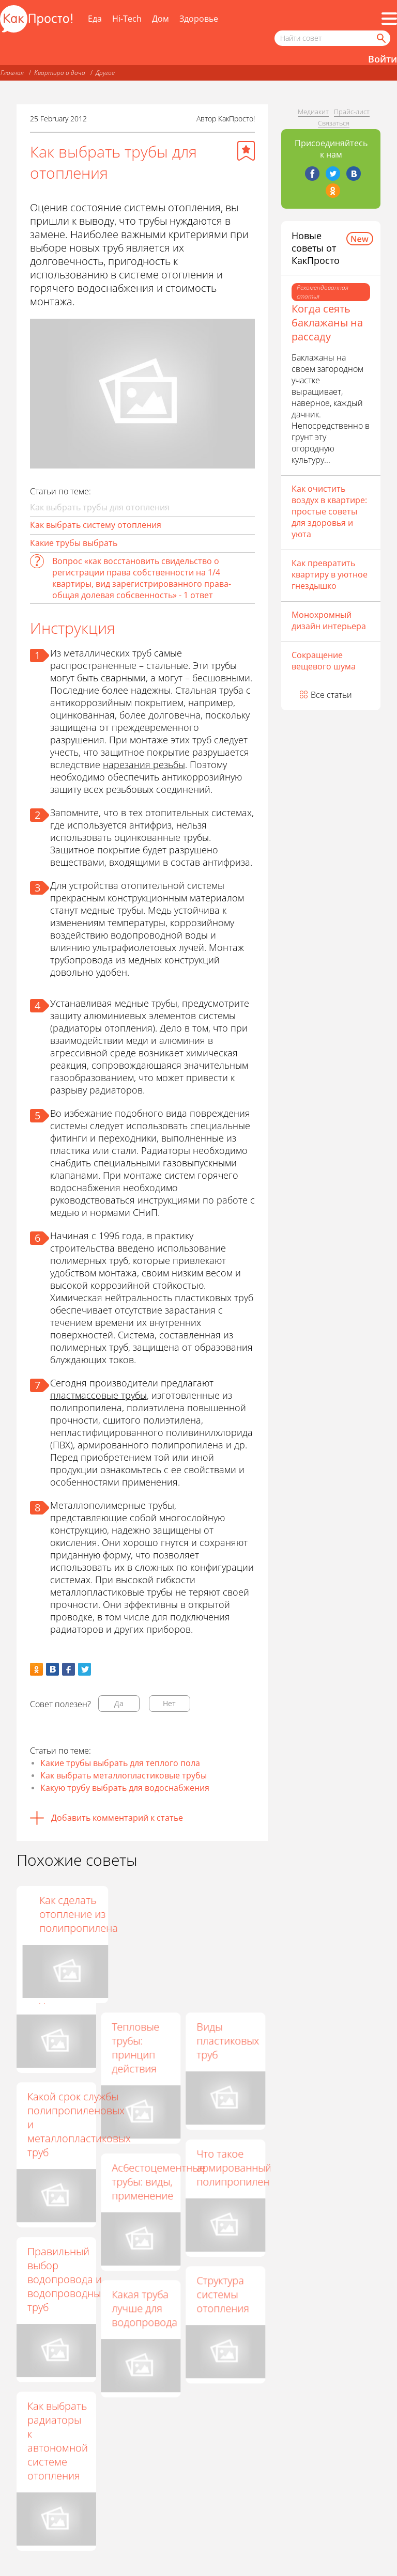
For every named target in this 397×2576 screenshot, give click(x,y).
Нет (169, 1703)
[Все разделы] (389, 18)
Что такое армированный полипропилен (233, 2168)
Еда (95, 18)
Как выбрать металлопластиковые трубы (123, 1775)
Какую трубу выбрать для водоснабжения (124, 1787)
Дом (160, 18)
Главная (12, 72)
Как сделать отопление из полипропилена (235, 1914)
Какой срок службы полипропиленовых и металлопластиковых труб (79, 2124)
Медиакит (313, 111)
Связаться (333, 123)
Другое (105, 72)
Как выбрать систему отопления (95, 524)
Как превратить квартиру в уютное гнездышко (330, 574)
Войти (382, 59)
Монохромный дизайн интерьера (329, 620)
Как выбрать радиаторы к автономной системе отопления (57, 2441)
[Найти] (380, 38)
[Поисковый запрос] (332, 38)
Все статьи (331, 694)
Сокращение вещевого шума (324, 660)
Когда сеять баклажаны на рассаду (327, 323)
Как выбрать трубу (132, 1914)
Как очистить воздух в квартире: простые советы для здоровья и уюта (329, 511)
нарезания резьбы (144, 764)
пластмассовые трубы (98, 1395)
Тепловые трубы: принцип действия (135, 2047)
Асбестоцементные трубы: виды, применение (158, 2182)
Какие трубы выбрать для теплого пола (120, 1763)
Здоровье (198, 18)
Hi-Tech (127, 18)
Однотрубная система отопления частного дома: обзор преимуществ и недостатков (60, 1949)
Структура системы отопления (222, 2294)
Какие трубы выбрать (73, 543)
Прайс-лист (352, 111)
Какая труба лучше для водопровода (144, 2308)
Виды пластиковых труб (227, 2041)
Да (119, 1703)
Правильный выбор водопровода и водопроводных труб (66, 2279)
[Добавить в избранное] (246, 151)
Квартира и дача (59, 72)
